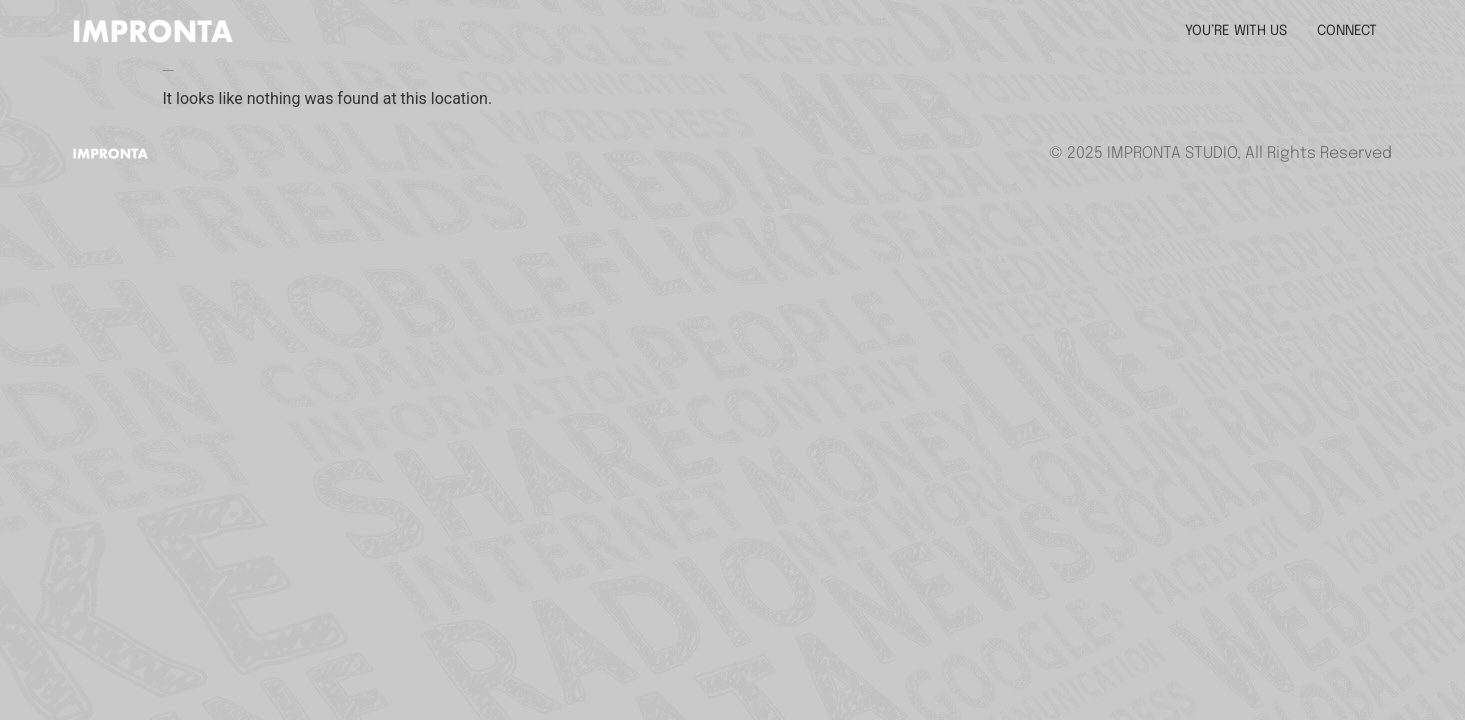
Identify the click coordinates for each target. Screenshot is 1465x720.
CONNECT (1347, 31)
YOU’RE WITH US (1236, 31)
